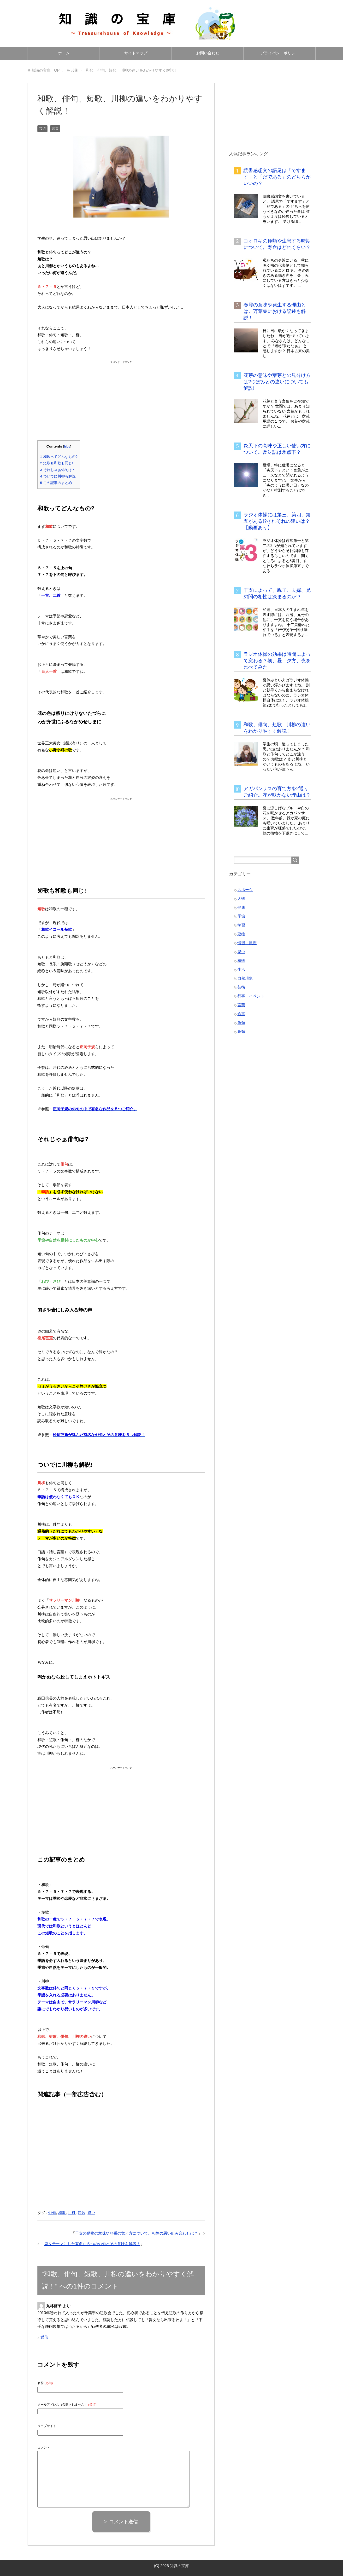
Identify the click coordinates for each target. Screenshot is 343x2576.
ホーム (64, 53)
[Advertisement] (121, 395)
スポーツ (245, 890)
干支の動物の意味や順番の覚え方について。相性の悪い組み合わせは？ (136, 2233)
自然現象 (245, 978)
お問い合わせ (207, 53)
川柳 (72, 2213)
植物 (241, 961)
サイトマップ (135, 53)
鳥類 (241, 1031)
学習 (241, 925)
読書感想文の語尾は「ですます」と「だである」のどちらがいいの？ (277, 177)
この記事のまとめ (56, 483)
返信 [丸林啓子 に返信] (44, 2337)
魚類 (241, 1023)
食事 (241, 1014)
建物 (241, 934)
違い (91, 2213)
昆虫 (241, 952)
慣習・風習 (247, 943)
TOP (45, 70)
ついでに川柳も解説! (58, 476)
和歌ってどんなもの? (58, 456)
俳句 (52, 2213)
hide (67, 446)
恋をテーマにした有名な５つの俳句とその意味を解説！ (92, 2244)
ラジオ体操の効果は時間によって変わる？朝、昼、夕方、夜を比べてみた (277, 660)
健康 (241, 907)
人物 (241, 899)
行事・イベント (250, 996)
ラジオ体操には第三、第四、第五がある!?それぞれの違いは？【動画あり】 (277, 521)
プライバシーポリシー (279, 53)
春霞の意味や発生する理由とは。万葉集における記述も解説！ (274, 311)
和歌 (62, 2213)
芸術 (42, 128)
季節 (241, 916)
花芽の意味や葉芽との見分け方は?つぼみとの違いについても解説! (277, 382)
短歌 (81, 2213)
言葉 (55, 128)
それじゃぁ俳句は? (57, 470)
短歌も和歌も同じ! (56, 463)
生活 (241, 969)
